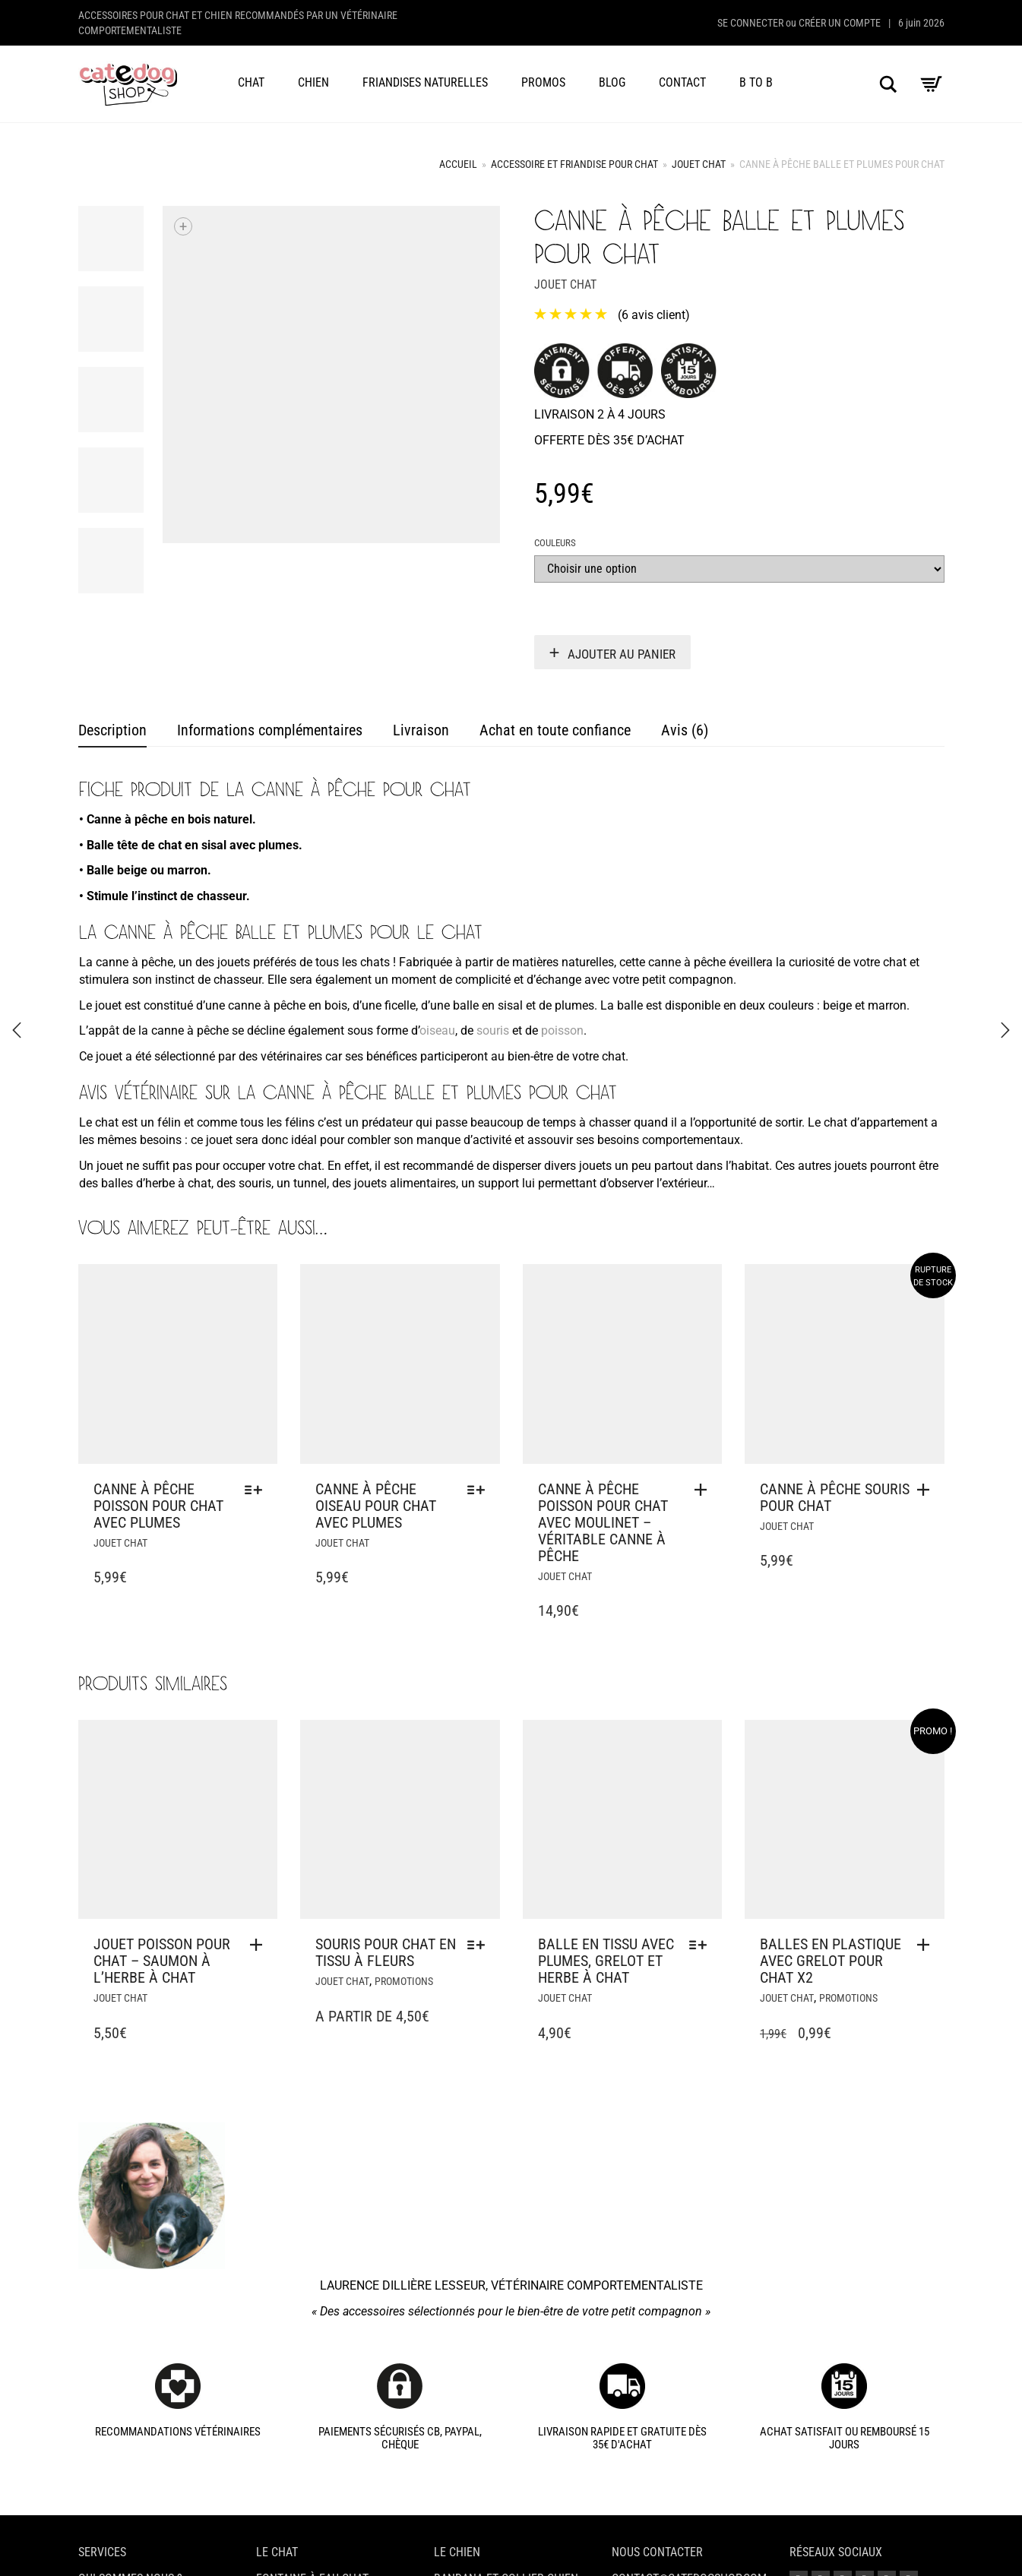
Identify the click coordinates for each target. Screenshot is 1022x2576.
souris (492, 1030)
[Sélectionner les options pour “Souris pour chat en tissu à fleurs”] (479, 1945)
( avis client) (654, 315)
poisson (562, 1030)
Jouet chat (699, 164)
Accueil (458, 164)
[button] (704, 1490)
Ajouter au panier (622, 654)
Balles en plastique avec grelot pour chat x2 (830, 1961)
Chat (251, 82)
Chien (313, 82)
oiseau (437, 1030)
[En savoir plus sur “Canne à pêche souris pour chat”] (927, 1490)
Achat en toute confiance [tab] (555, 730)
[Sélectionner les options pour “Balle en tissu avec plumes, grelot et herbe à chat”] (701, 1945)
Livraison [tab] (421, 730)
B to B (756, 82)
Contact (682, 82)
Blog (612, 82)
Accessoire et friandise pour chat (574, 164)
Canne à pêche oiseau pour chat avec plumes (375, 1505)
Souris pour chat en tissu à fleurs (385, 1952)
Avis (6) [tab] (684, 730)
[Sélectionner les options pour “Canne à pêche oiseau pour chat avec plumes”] (479, 1490)
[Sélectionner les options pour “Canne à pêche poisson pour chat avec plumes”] (257, 1490)
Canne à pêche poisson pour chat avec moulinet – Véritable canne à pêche (603, 1522)
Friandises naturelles (425, 82)
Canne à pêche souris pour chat (835, 1497)
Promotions (404, 1981)
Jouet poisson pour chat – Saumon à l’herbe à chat (161, 1961)
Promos (543, 82)
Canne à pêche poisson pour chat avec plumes (158, 1505)
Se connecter (750, 23)
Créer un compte (840, 23)
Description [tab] (112, 730)
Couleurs (555, 543)
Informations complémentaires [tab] (269, 730)
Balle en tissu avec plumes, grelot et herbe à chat (606, 1961)
